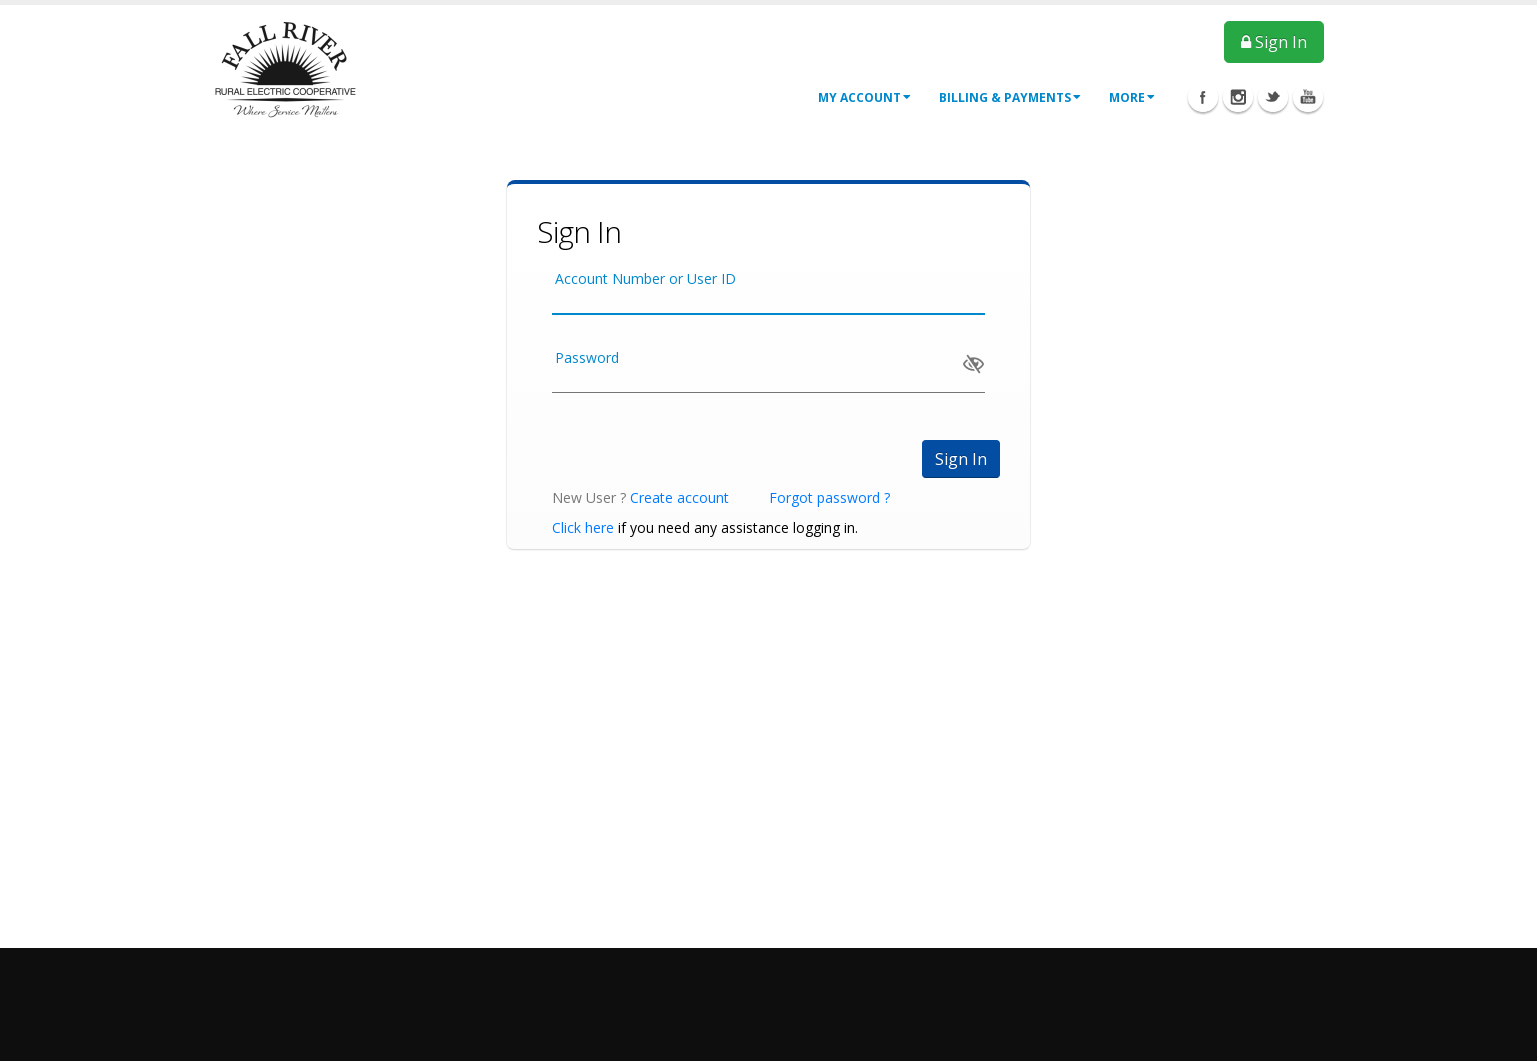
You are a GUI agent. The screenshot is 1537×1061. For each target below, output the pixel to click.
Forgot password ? (829, 497)
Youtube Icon (1308, 97)
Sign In (1274, 42)
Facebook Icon (1203, 97)
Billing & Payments (1010, 97)
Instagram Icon (1238, 97)
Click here (583, 527)
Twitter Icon (1273, 97)
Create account (679, 497)
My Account (864, 97)
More (1132, 97)
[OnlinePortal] (285, 68)
